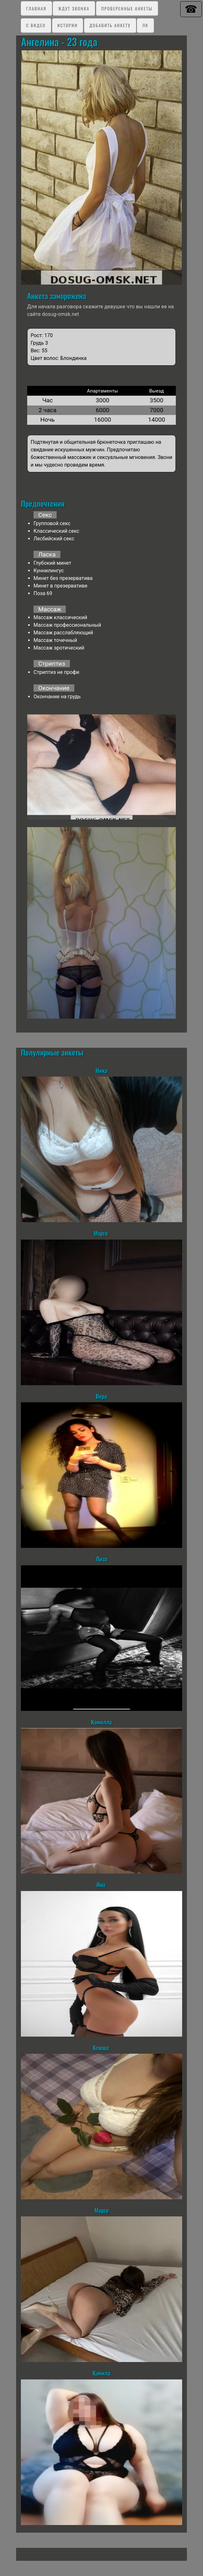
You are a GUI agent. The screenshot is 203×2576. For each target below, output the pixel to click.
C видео (36, 25)
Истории (67, 25)
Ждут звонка (73, 8)
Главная (36, 8)
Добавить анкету (110, 25)
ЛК (145, 25)
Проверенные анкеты (126, 8)
